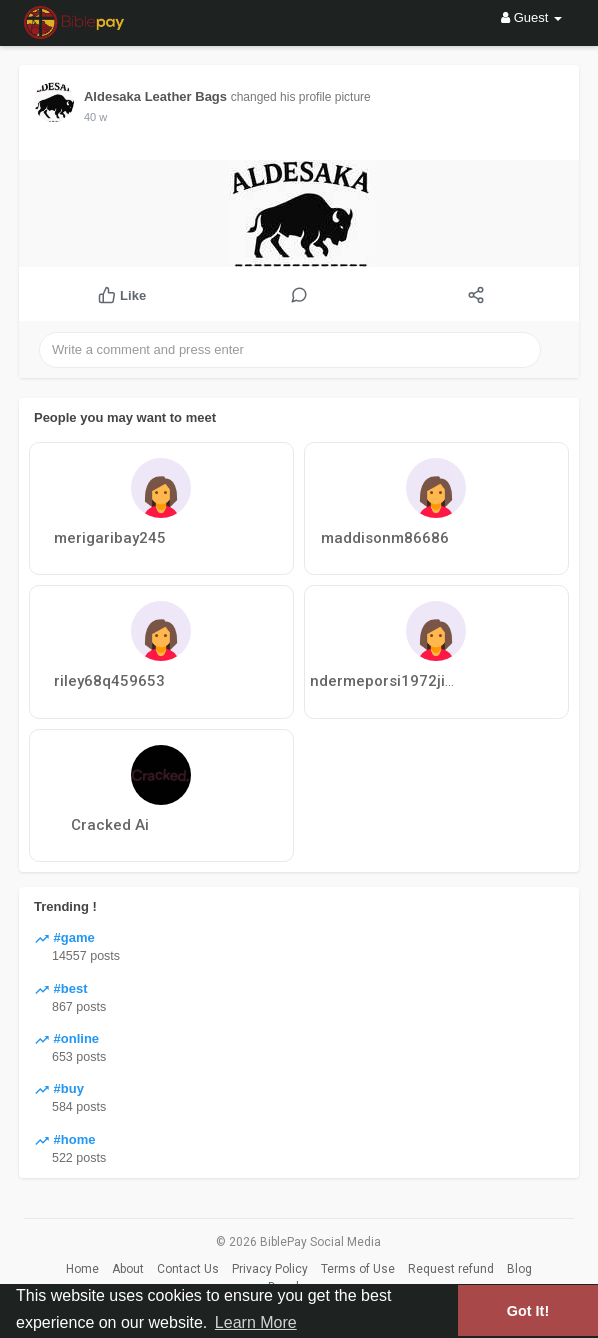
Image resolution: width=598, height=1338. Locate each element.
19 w (95, 117)
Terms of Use (358, 1269)
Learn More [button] (256, 1322)
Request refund (451, 1269)
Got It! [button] (528, 1311)
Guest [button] (531, 17)
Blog (519, 1269)
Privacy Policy (270, 1269)
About (128, 1269)
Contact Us (188, 1269)
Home (82, 1269)
